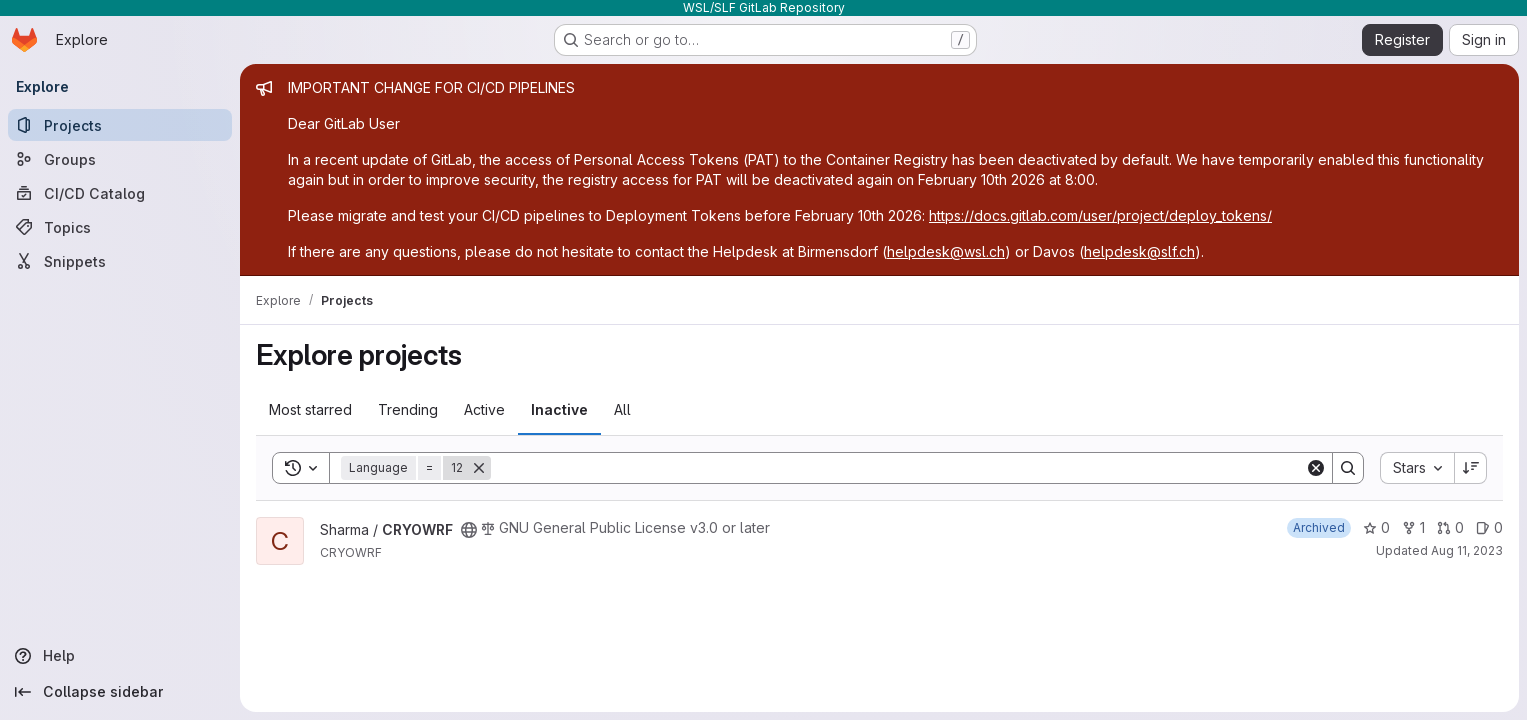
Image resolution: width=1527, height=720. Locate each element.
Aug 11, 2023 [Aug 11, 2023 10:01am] (1467, 550)
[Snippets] (120, 261)
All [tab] (622, 409)
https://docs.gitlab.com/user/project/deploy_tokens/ (1100, 215)
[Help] (120, 656)
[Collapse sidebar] (120, 692)
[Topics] (120, 227)
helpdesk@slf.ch (1139, 251)
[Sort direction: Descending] (1471, 468)
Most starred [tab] (310, 409)
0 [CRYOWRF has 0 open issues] (1489, 527)
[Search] (898, 468)
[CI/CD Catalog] (120, 193)
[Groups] (120, 159)
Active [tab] (484, 409)
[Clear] (1316, 468)
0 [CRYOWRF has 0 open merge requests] (1450, 527)
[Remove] (479, 468)
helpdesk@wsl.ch (946, 251)
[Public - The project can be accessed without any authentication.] (469, 530)
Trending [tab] (408, 409)
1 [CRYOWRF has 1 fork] (1413, 527)
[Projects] (120, 125)
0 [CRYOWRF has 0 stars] (1376, 527)
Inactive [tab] (559, 409)
